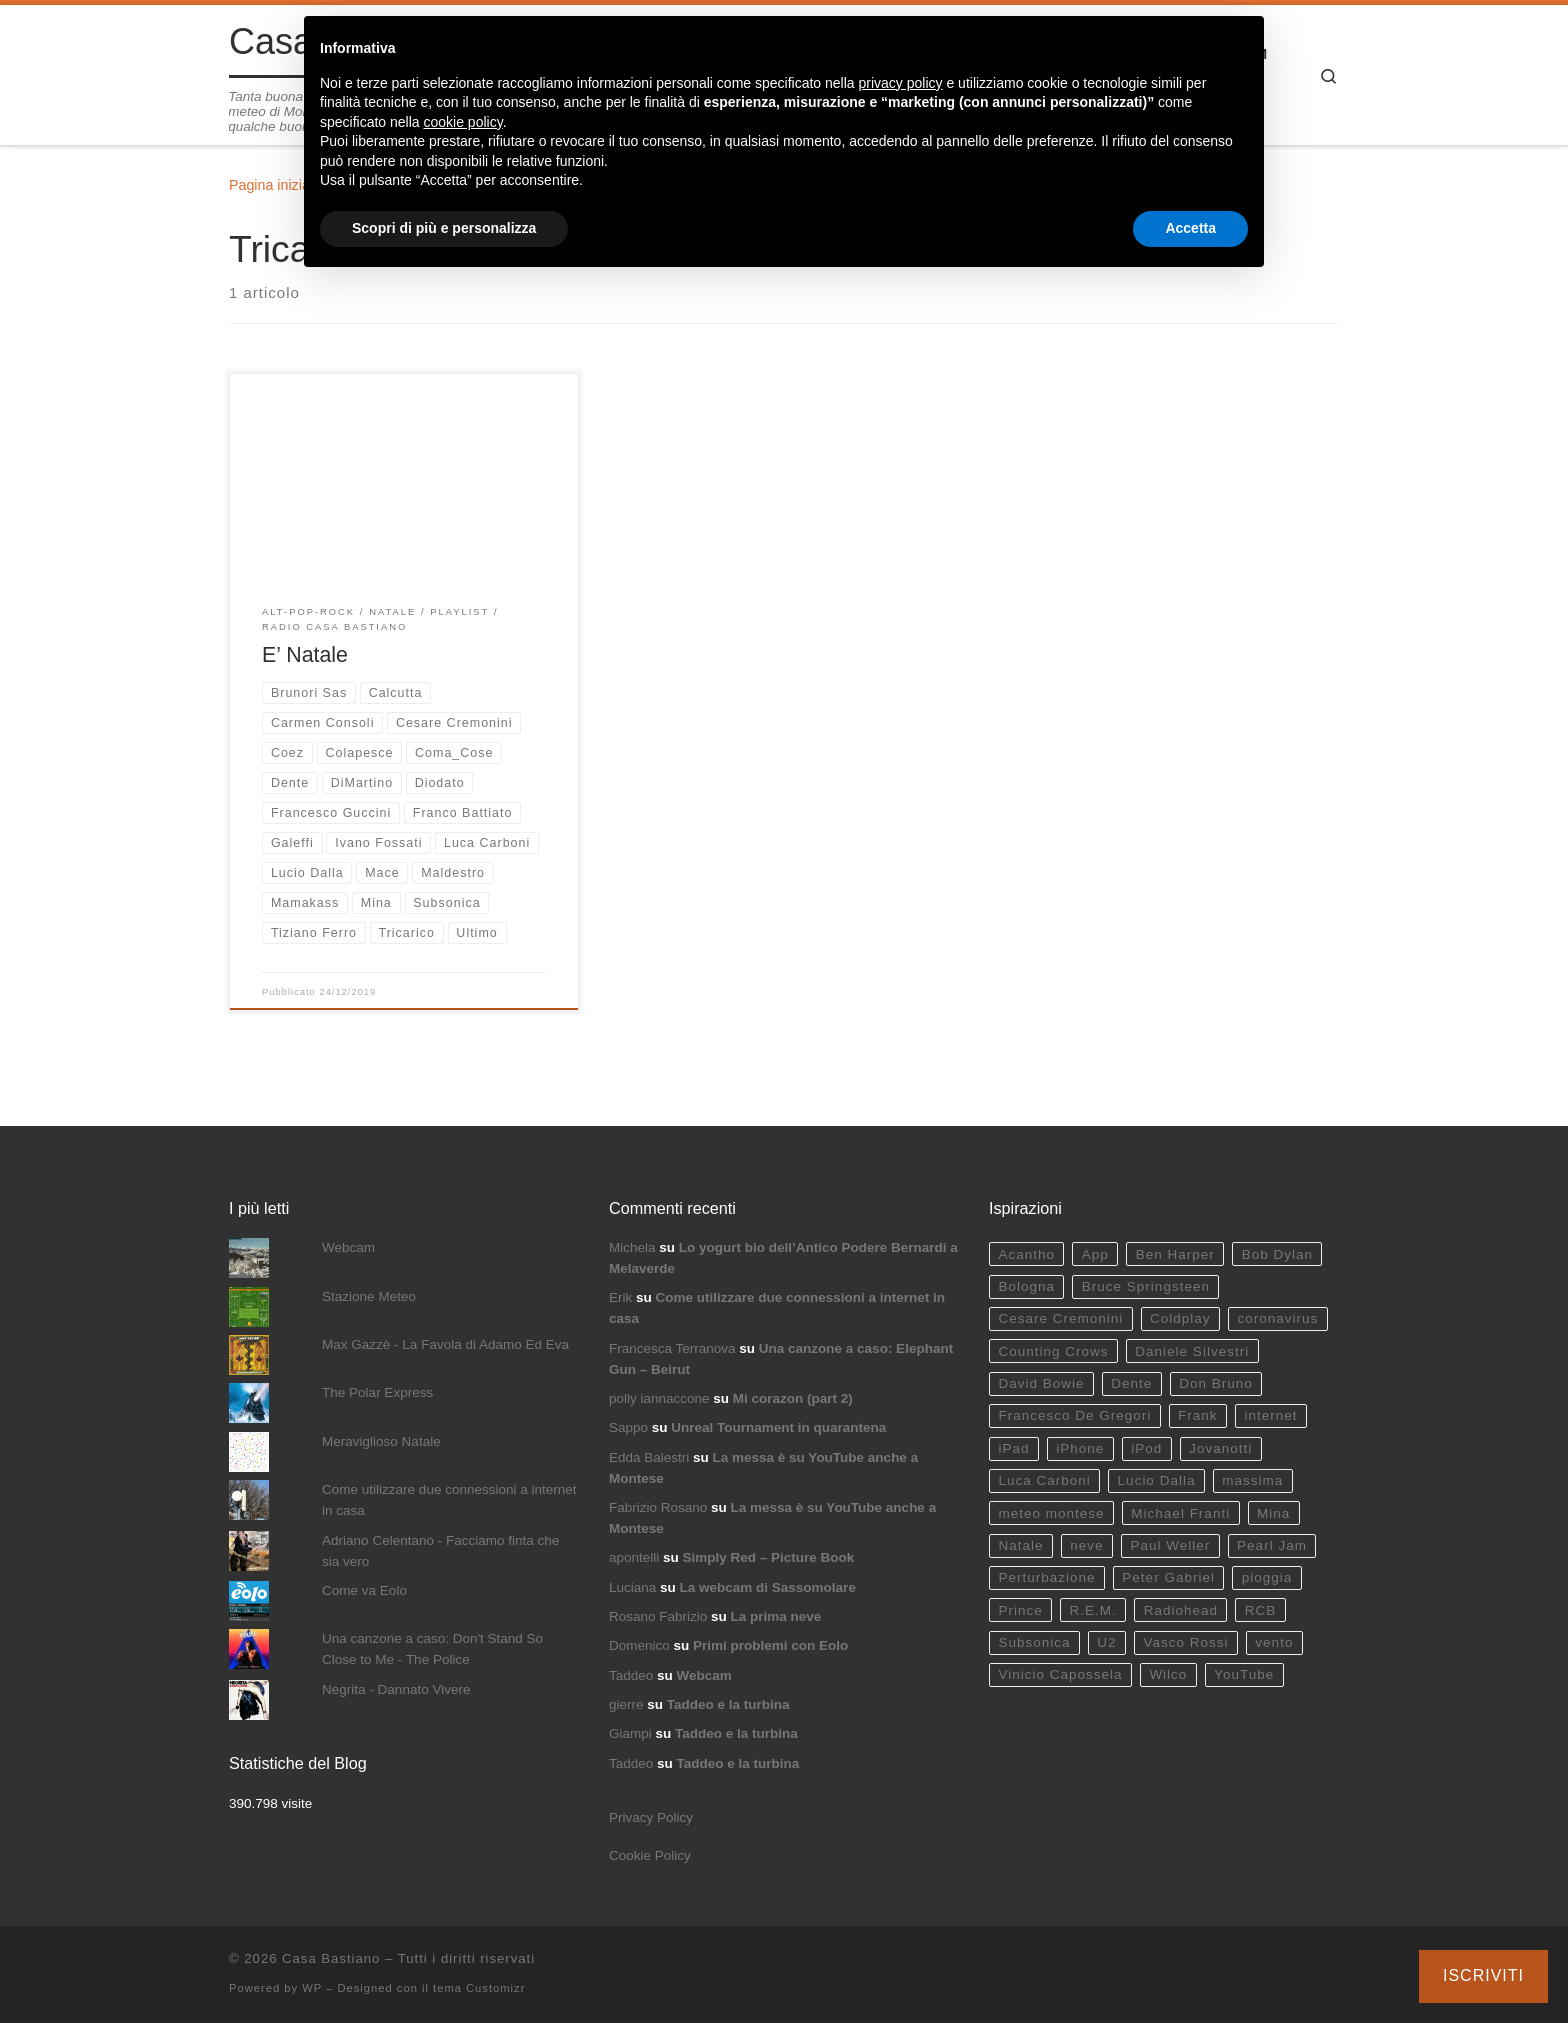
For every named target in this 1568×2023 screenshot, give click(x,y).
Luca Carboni (1044, 1480)
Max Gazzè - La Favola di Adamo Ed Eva (445, 1344)
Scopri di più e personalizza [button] (444, 228)
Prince (1020, 1610)
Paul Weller (1170, 1545)
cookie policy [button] (463, 122)
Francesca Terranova (672, 1348)
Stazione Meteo (369, 1296)
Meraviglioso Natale (381, 1441)
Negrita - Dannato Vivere (396, 1689)
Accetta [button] (1190, 228)
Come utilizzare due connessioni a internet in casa (449, 1500)
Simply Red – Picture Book (769, 1557)
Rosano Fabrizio (658, 1616)
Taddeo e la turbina (728, 1704)
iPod (1146, 1448)
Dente (1131, 1383)
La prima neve (776, 1616)
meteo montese (1051, 1513)
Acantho (1026, 1254)
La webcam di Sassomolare (768, 1587)
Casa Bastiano (331, 1958)
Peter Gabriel (1168, 1577)
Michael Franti (1180, 1513)
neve (1086, 1545)
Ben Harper (1175, 1254)
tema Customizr (479, 1988)
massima (1252, 1480)
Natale (1020, 1545)
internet (1270, 1415)
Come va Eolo (364, 1590)
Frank (1198, 1415)
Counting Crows (1053, 1351)
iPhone (1080, 1448)
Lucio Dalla (1157, 1480)
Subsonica (1034, 1642)
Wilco (1168, 1674)
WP (312, 1988)
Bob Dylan (1277, 1254)
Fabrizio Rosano (658, 1507)
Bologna (1026, 1286)
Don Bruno (1216, 1383)
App (1095, 1254)
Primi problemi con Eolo (770, 1645)
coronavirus (1277, 1318)
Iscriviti (1483, 1975)
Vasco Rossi (1185, 1642)
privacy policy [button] (901, 83)
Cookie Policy (650, 1855)
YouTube (1244, 1674)
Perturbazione (1046, 1577)
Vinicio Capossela (1060, 1674)
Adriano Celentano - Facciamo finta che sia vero (440, 1551)
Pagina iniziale (275, 185)
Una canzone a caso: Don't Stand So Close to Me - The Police (432, 1649)
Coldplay (1180, 1318)
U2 (1106, 1642)
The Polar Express (377, 1392)
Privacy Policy (651, 1817)
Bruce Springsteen (1146, 1286)
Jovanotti (1220, 1448)
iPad (1013, 1448)
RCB (1261, 1610)
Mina (1273, 1513)
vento (1274, 1642)
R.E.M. (1093, 1610)
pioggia (1267, 1577)
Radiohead (1181, 1610)
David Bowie (1041, 1383)
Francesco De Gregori (1074, 1415)
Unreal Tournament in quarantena (778, 1427)
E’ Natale (305, 655)
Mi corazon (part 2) (793, 1398)
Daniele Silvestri (1192, 1351)
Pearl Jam (1272, 1545)
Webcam (348, 1247)
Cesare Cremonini (1060, 1318)
